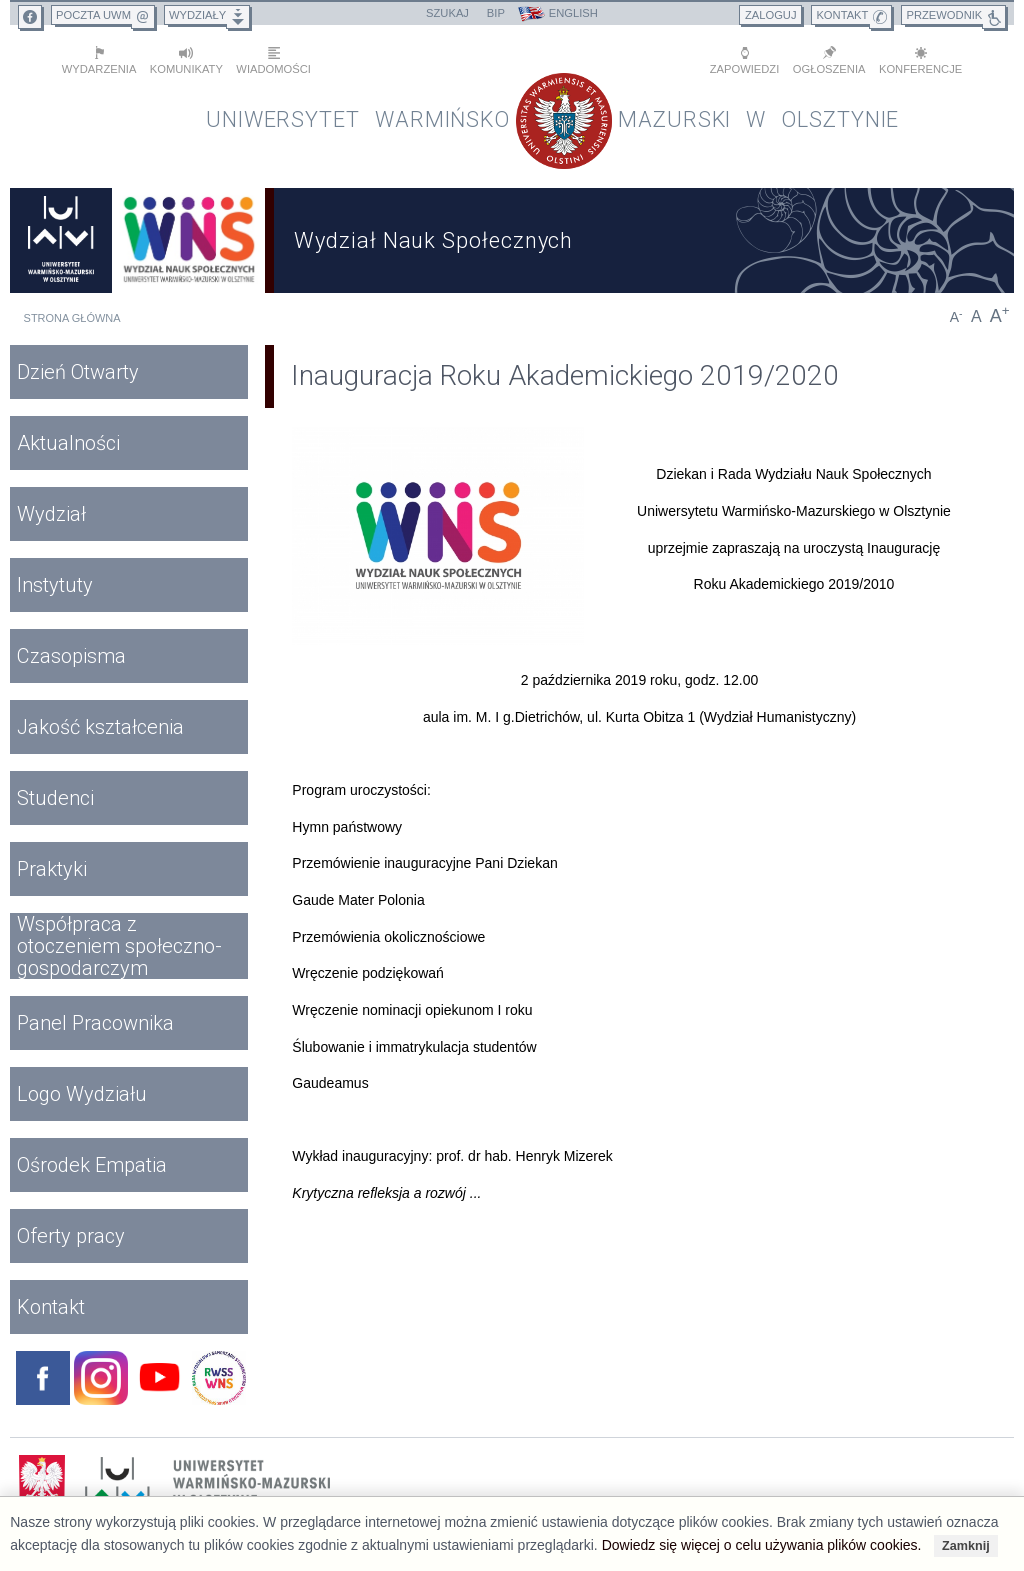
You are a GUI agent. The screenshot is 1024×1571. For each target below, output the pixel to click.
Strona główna (72, 314)
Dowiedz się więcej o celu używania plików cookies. (762, 1545)
